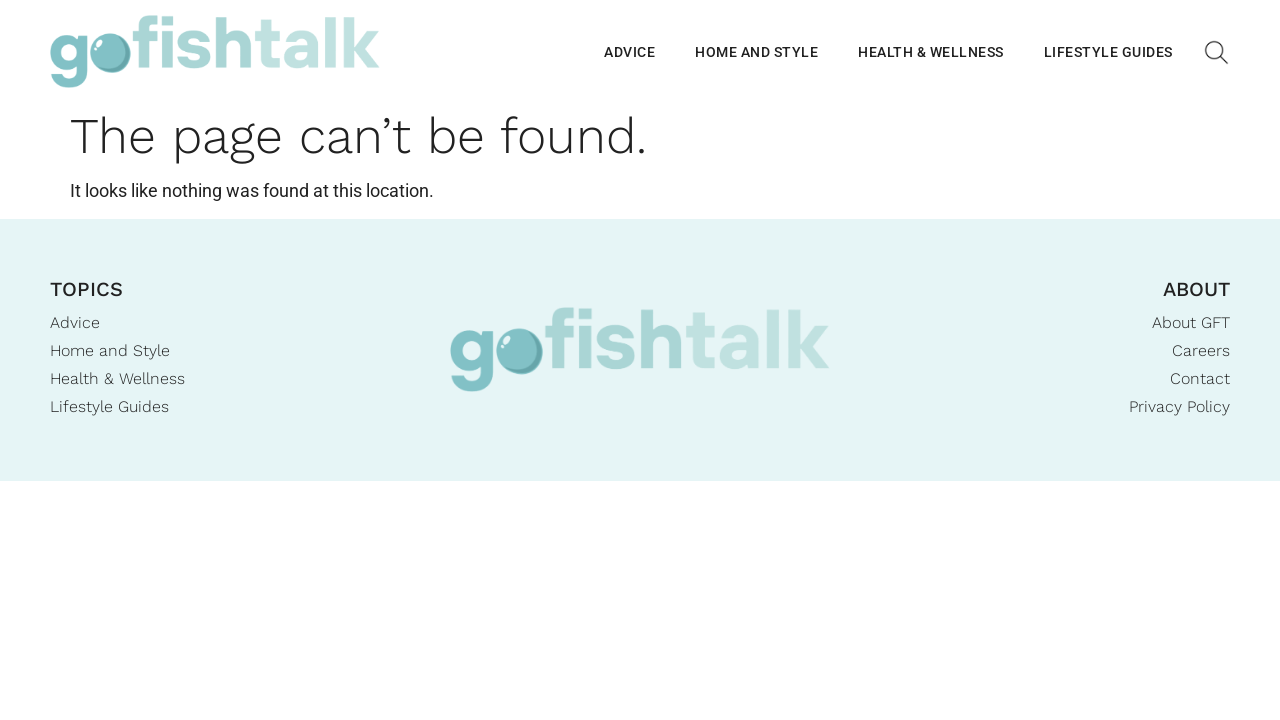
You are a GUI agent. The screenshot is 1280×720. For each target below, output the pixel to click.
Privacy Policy (1179, 406)
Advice (629, 52)
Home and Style (756, 52)
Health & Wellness (931, 52)
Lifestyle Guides (1108, 52)
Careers (1201, 350)
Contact (1200, 378)
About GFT (1191, 322)
